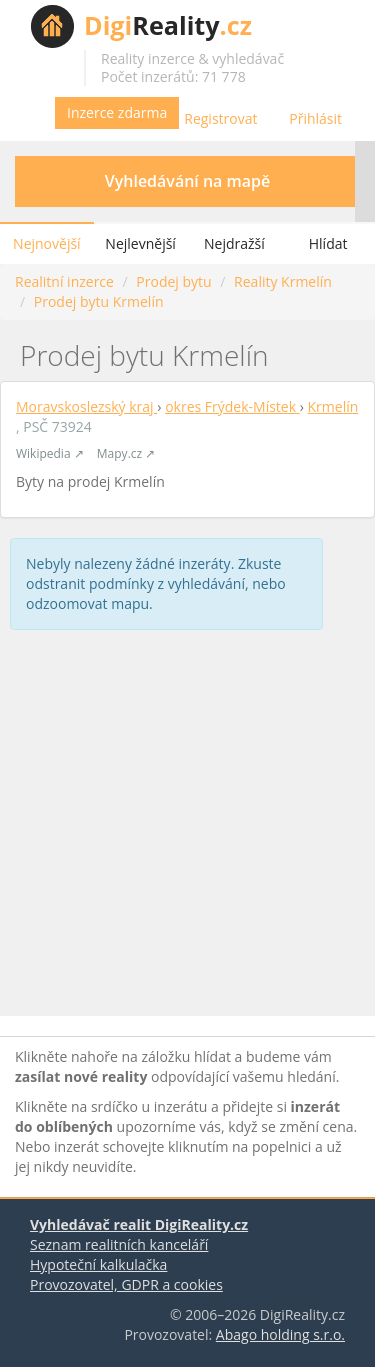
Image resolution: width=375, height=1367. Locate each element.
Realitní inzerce (64, 281)
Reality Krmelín (283, 281)
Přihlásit (315, 118)
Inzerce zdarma (117, 112)
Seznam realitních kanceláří (119, 1244)
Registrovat (220, 118)
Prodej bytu (173, 281)
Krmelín (333, 406)
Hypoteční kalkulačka (98, 1264)
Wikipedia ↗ (50, 453)
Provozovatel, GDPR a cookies (126, 1284)
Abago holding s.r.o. (280, 1334)
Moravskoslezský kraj (86, 406)
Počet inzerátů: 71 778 (173, 76)
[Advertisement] (187, 827)
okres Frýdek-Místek (232, 406)
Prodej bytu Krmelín (99, 301)
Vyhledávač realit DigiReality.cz (139, 1224)
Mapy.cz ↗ (126, 453)
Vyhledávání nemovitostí (334, 25)
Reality (168, 25)
